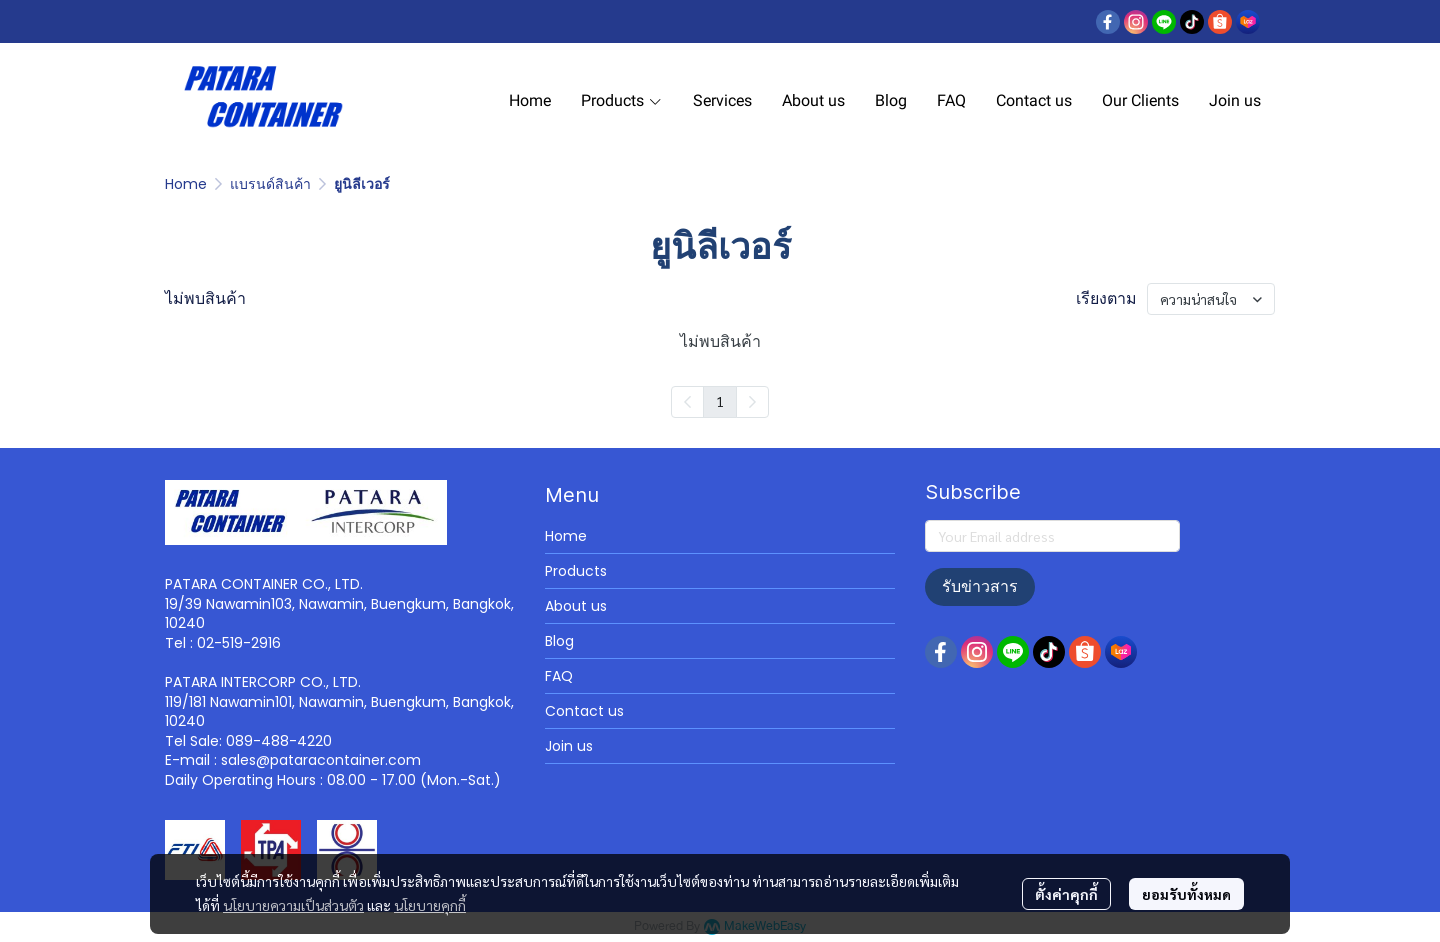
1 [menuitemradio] (720, 401)
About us (576, 606)
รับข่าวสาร (980, 586)
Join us (569, 746)
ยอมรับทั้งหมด (1186, 894)
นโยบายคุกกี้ (430, 905)
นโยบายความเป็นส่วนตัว (293, 905)
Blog (559, 641)
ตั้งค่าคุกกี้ (1066, 894)
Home (186, 184)
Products (576, 571)
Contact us (584, 711)
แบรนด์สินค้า (270, 184)
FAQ (559, 676)
